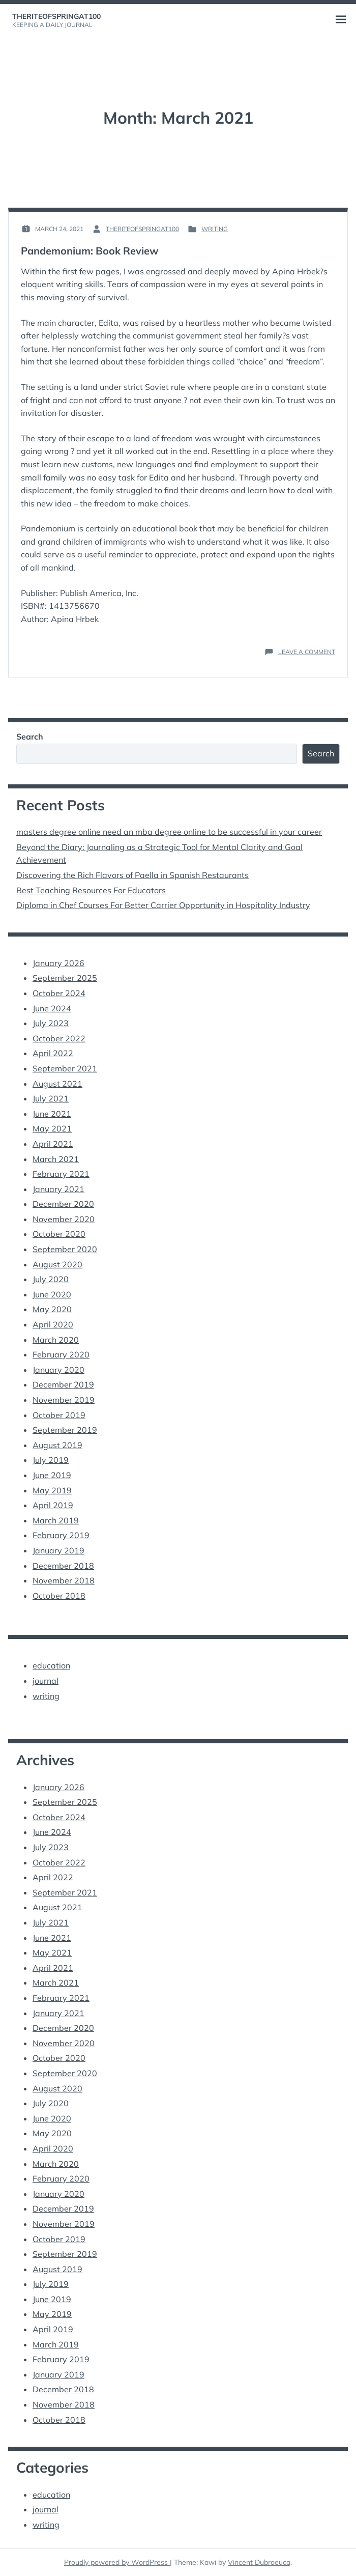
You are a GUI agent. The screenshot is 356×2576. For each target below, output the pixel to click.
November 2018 (64, 1580)
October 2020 (59, 1234)
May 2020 (52, 1309)
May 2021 (52, 1128)
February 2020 (61, 1354)
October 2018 (59, 1596)
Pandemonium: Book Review (90, 250)
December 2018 (63, 1566)
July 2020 (51, 1279)
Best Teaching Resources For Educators (91, 890)
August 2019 (57, 1445)
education (51, 1665)
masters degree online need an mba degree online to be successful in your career (169, 832)
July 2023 (51, 1023)
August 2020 (57, 1264)
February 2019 (61, 1535)
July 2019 (51, 1460)
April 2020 (53, 1324)
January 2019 (58, 1550)
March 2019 (56, 1520)
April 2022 (53, 1053)
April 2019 (53, 1505)
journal (45, 1681)
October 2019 (59, 1415)
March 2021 (56, 1159)
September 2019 (65, 1430)
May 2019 (52, 1490)
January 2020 (58, 1370)
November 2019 (64, 1400)
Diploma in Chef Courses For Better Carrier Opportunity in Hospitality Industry (163, 905)
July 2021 (51, 1098)
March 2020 (56, 1340)
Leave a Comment (306, 652)
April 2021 (53, 1144)
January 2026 (58, 963)
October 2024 (59, 993)
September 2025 (65, 978)
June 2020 (52, 1294)
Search (29, 736)
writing (214, 229)
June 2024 (52, 1008)
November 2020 (64, 1219)
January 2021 (58, 1189)
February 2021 (61, 1174)
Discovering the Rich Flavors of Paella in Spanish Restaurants (132, 875)
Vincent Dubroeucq (259, 2562)
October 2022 (59, 1038)
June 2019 (52, 1475)
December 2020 (63, 1204)
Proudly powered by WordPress (117, 2562)
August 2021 (57, 1084)
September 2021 (65, 1068)
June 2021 (52, 1114)
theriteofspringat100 (56, 16)
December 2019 (63, 1384)
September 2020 (65, 1249)
